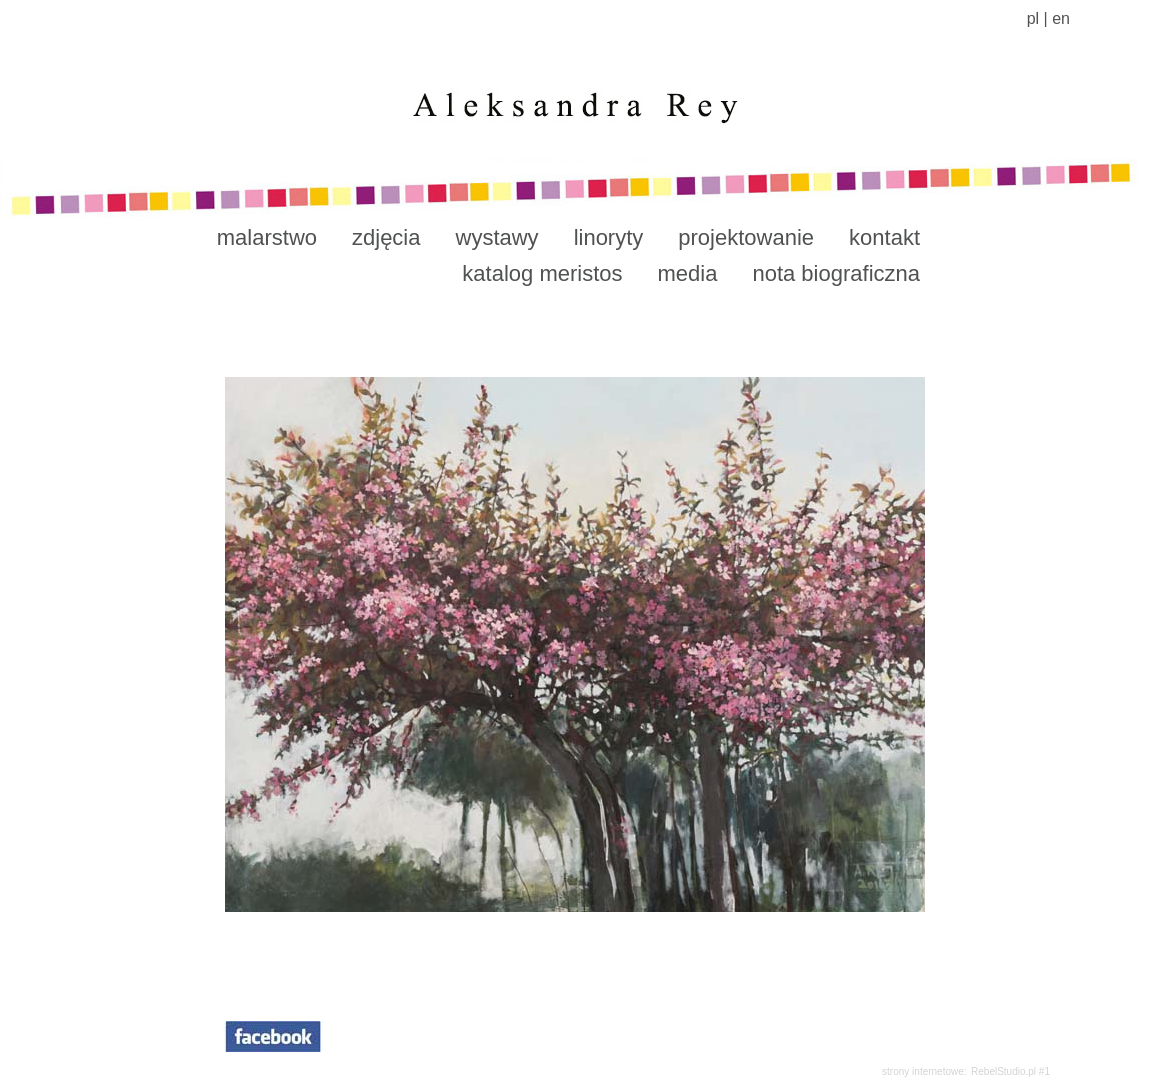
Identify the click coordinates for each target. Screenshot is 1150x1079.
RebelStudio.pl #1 (1010, 1071)
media (688, 273)
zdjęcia (386, 237)
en (1061, 18)
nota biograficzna (836, 273)
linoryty (609, 237)
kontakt (884, 237)
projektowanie (746, 237)
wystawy (497, 237)
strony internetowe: (924, 1071)
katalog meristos (542, 273)
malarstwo (267, 237)
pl (1033, 18)
